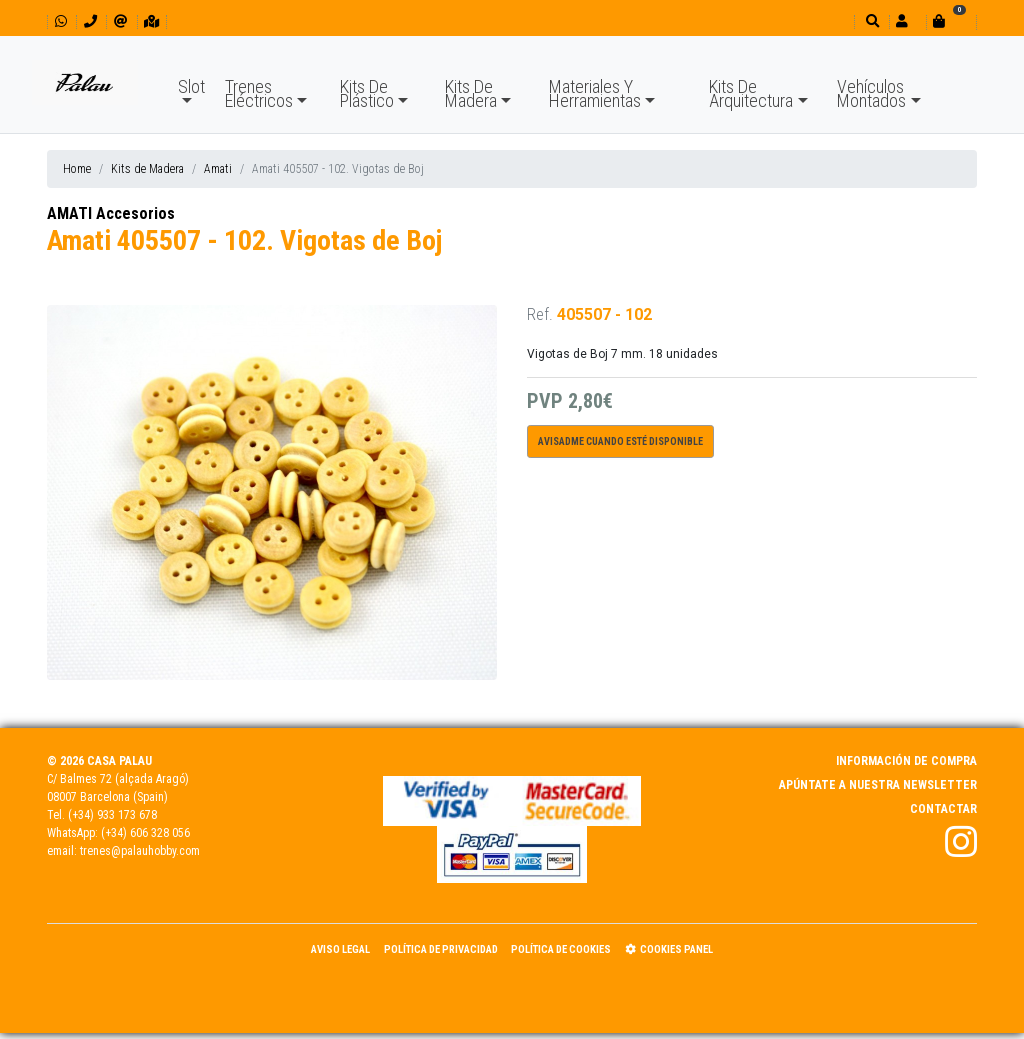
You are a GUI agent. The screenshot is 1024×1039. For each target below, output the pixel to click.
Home (77, 169)
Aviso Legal (340, 949)
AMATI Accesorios (111, 213)
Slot (191, 86)
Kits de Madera (147, 169)
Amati (218, 169)
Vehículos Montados (871, 93)
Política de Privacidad (441, 949)
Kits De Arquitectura (751, 93)
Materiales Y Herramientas (595, 93)
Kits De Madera (471, 93)
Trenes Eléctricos (259, 93)
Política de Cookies (561, 949)
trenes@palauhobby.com (140, 851)
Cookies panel (669, 949)
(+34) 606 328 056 (145, 833)
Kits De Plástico (367, 93)
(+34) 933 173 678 (112, 815)
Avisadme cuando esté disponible (620, 441)
